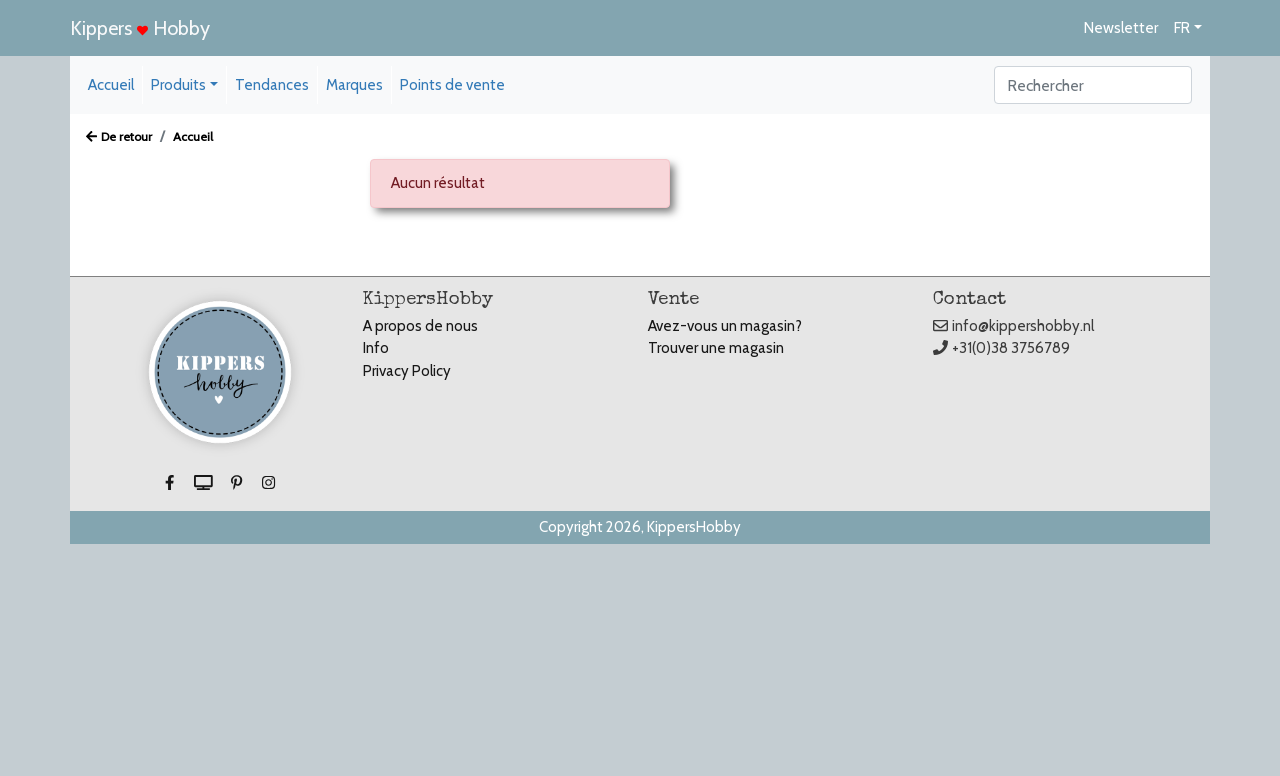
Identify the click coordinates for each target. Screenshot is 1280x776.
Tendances (272, 85)
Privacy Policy (407, 371)
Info (376, 348)
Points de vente (452, 85)
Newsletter (1121, 28)
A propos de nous (420, 326)
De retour (119, 136)
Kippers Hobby (140, 28)
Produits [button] (178, 85)
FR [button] (1182, 28)
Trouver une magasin (716, 348)
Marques (354, 85)
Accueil (111, 85)
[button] (171, 484)
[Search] (1093, 85)
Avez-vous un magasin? (725, 326)
